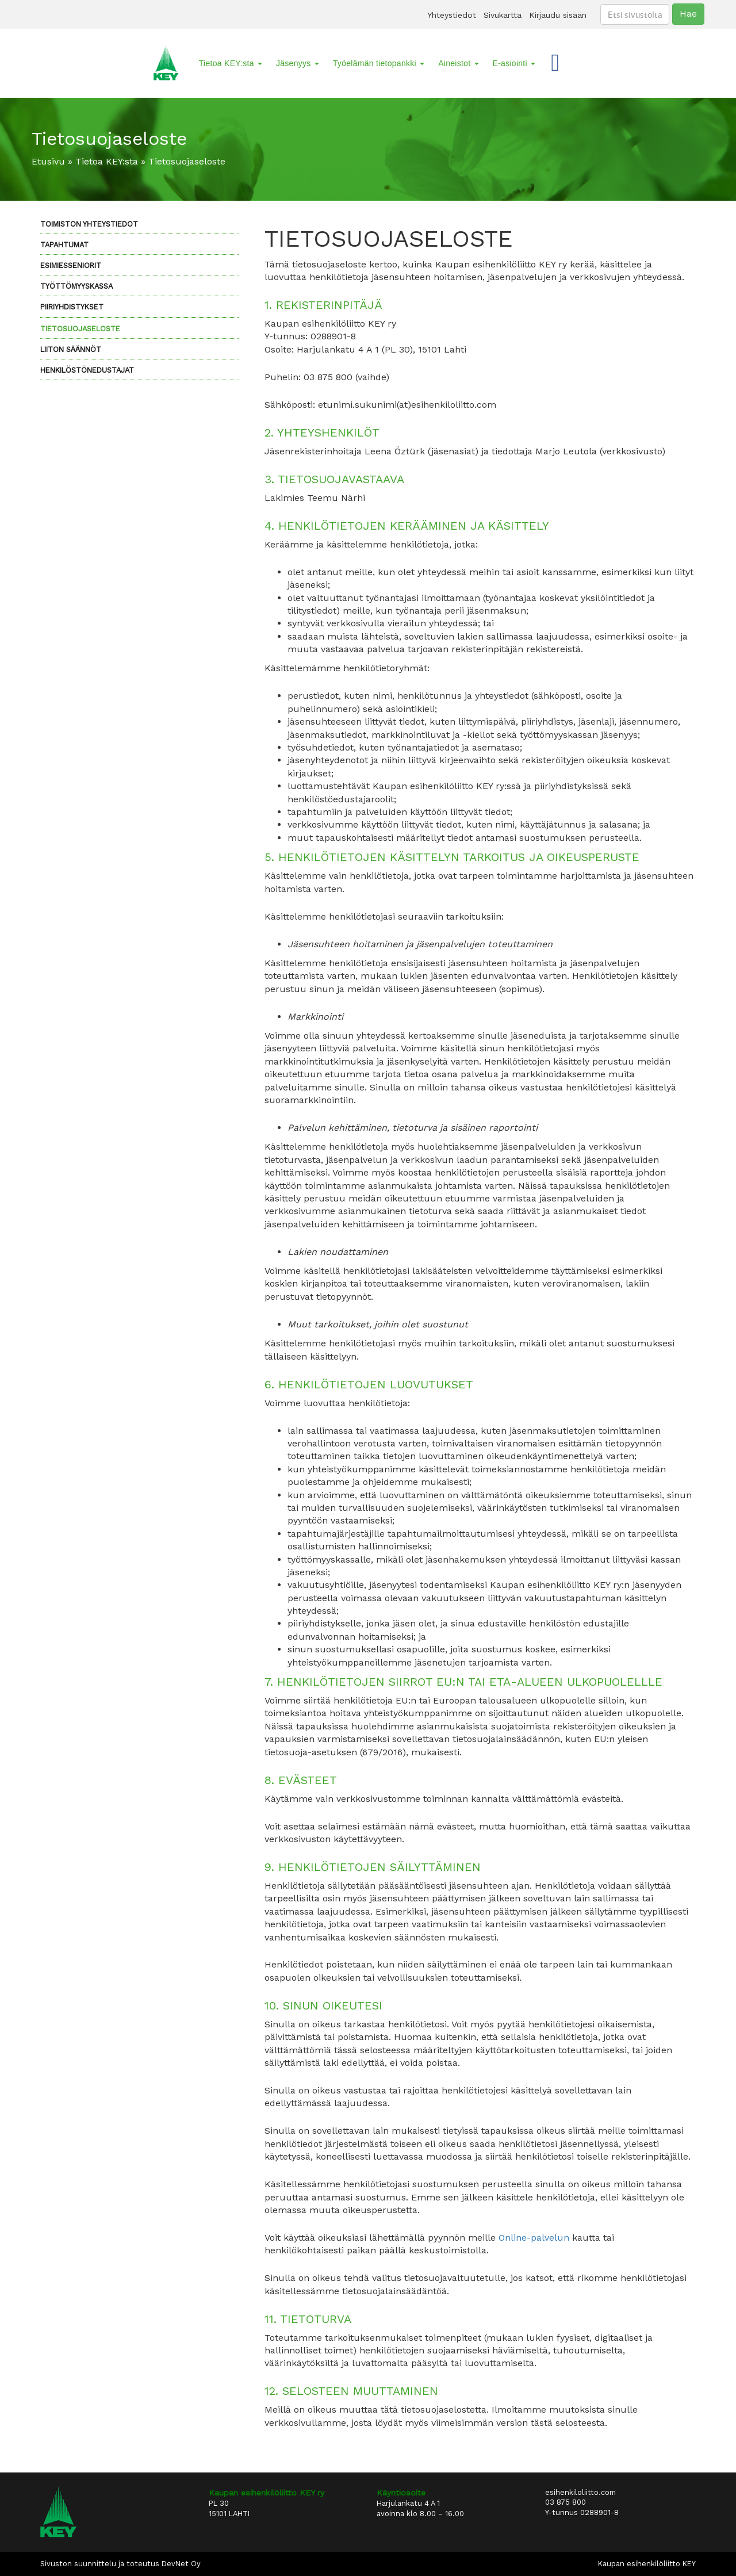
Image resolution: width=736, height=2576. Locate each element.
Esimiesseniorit (70, 265)
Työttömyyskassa (76, 286)
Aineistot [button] (458, 63)
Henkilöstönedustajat (87, 370)
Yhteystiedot (451, 15)
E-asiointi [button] (514, 63)
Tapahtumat (64, 244)
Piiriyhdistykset (71, 307)
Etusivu (48, 161)
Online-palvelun (534, 2237)
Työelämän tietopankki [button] (378, 63)
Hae (688, 13)
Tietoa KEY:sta (106, 161)
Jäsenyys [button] (297, 63)
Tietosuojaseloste (80, 328)
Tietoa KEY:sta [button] (230, 63)
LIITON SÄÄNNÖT (70, 349)
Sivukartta (503, 15)
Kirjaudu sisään (557, 15)
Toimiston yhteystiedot (89, 224)
